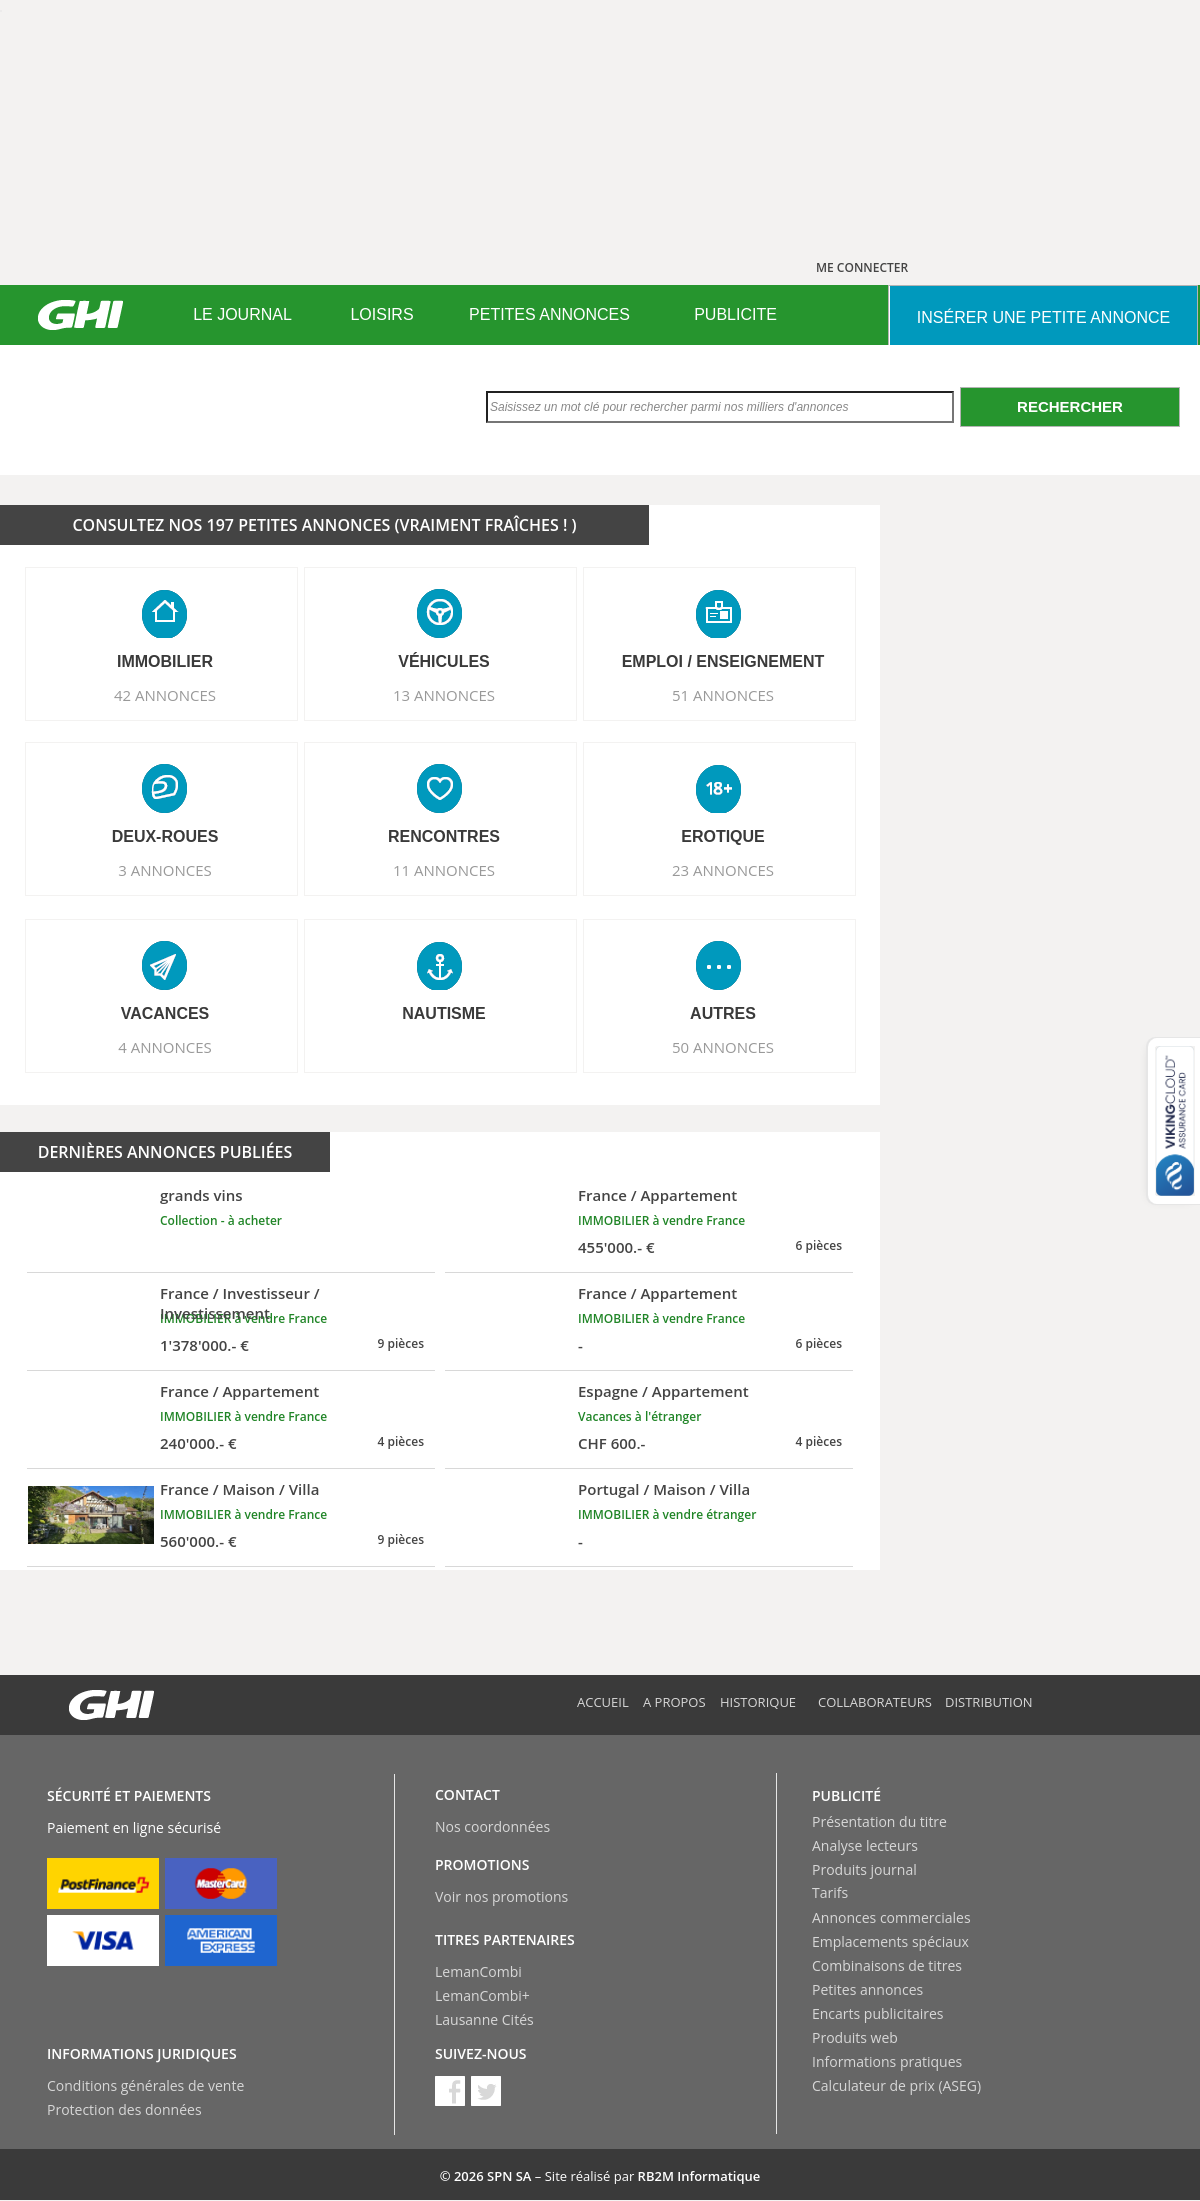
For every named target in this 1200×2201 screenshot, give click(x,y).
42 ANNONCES (165, 695)
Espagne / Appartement (663, 1391)
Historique (758, 1702)
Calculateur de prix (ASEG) (896, 2085)
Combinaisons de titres (887, 1965)
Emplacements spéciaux (890, 1941)
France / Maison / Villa (239, 1489)
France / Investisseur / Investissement (240, 1303)
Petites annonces (867, 1989)
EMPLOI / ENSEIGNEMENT (723, 661)
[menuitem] (242, 315)
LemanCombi (478, 1971)
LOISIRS (381, 314)
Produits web (855, 2037)
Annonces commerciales (891, 1917)
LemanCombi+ (482, 1995)
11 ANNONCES (444, 870)
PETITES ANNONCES (549, 314)
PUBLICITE (735, 314)
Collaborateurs (875, 1702)
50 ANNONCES (723, 1047)
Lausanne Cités (484, 2019)
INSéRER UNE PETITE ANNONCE (1043, 317)
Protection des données (124, 2109)
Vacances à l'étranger (639, 1416)
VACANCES (165, 1013)
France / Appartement (657, 1195)
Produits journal (864, 1869)
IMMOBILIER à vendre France (661, 1220)
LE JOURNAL (242, 314)
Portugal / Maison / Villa (664, 1489)
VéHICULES (444, 661)
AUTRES (723, 1013)
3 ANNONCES (165, 870)
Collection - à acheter (221, 1220)
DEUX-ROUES (165, 836)
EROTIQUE (723, 836)
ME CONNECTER (862, 267)
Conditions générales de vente (145, 2085)
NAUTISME (444, 1013)
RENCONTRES (444, 836)
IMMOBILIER (165, 661)
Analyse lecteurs (865, 1845)
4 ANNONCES (165, 1047)
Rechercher (1070, 406)
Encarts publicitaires (877, 2013)
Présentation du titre (879, 1821)
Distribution (989, 1702)
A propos (674, 1702)
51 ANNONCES (723, 695)
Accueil (603, 1702)
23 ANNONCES (723, 870)
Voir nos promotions (501, 1896)
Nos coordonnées (492, 1826)
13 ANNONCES (444, 695)
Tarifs (830, 1892)
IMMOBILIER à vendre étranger (667, 1514)
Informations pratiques (887, 2061)
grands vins (201, 1195)
